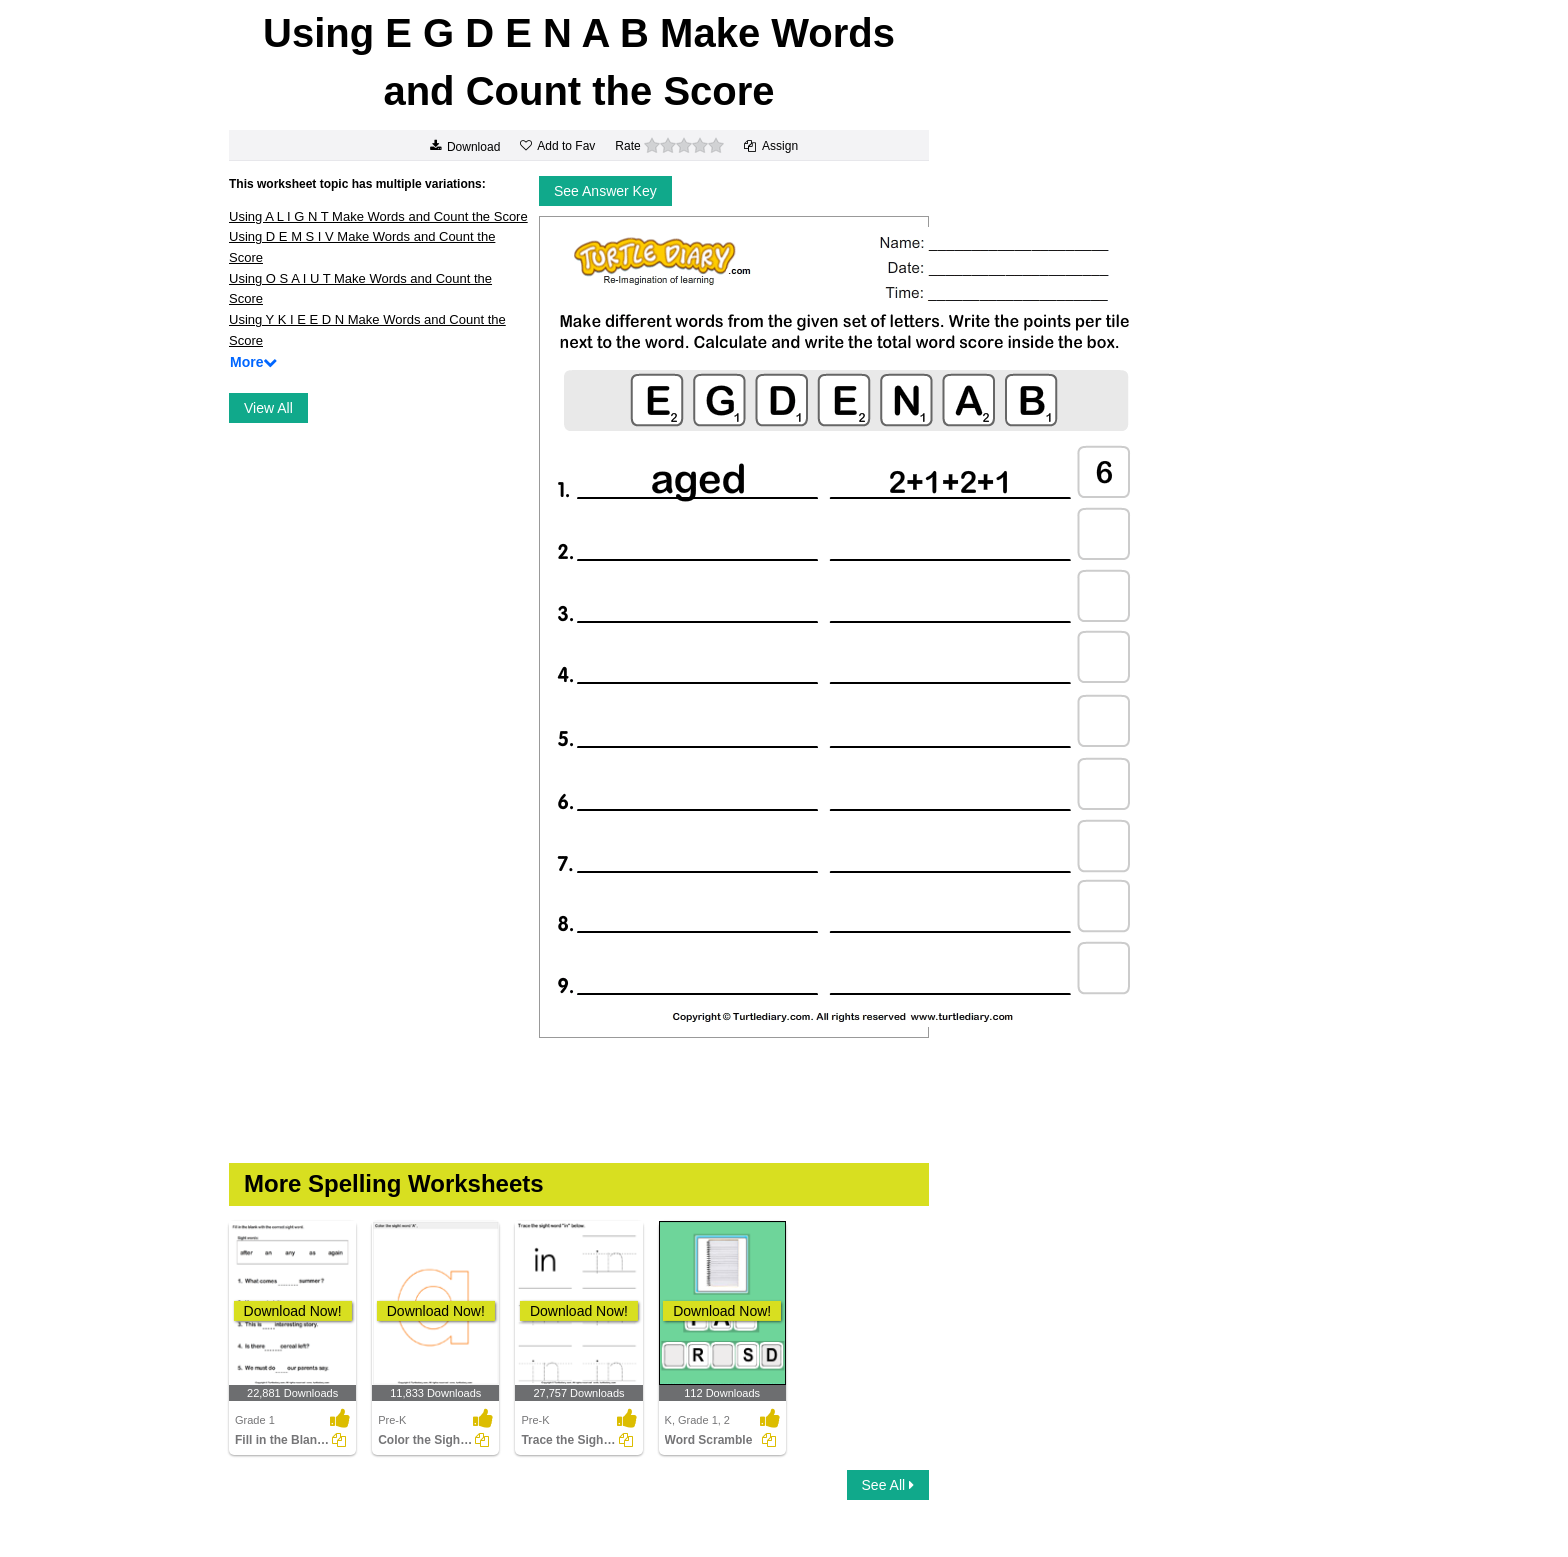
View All (268, 408)
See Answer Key (605, 191)
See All (888, 1485)
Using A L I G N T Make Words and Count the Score (378, 216)
